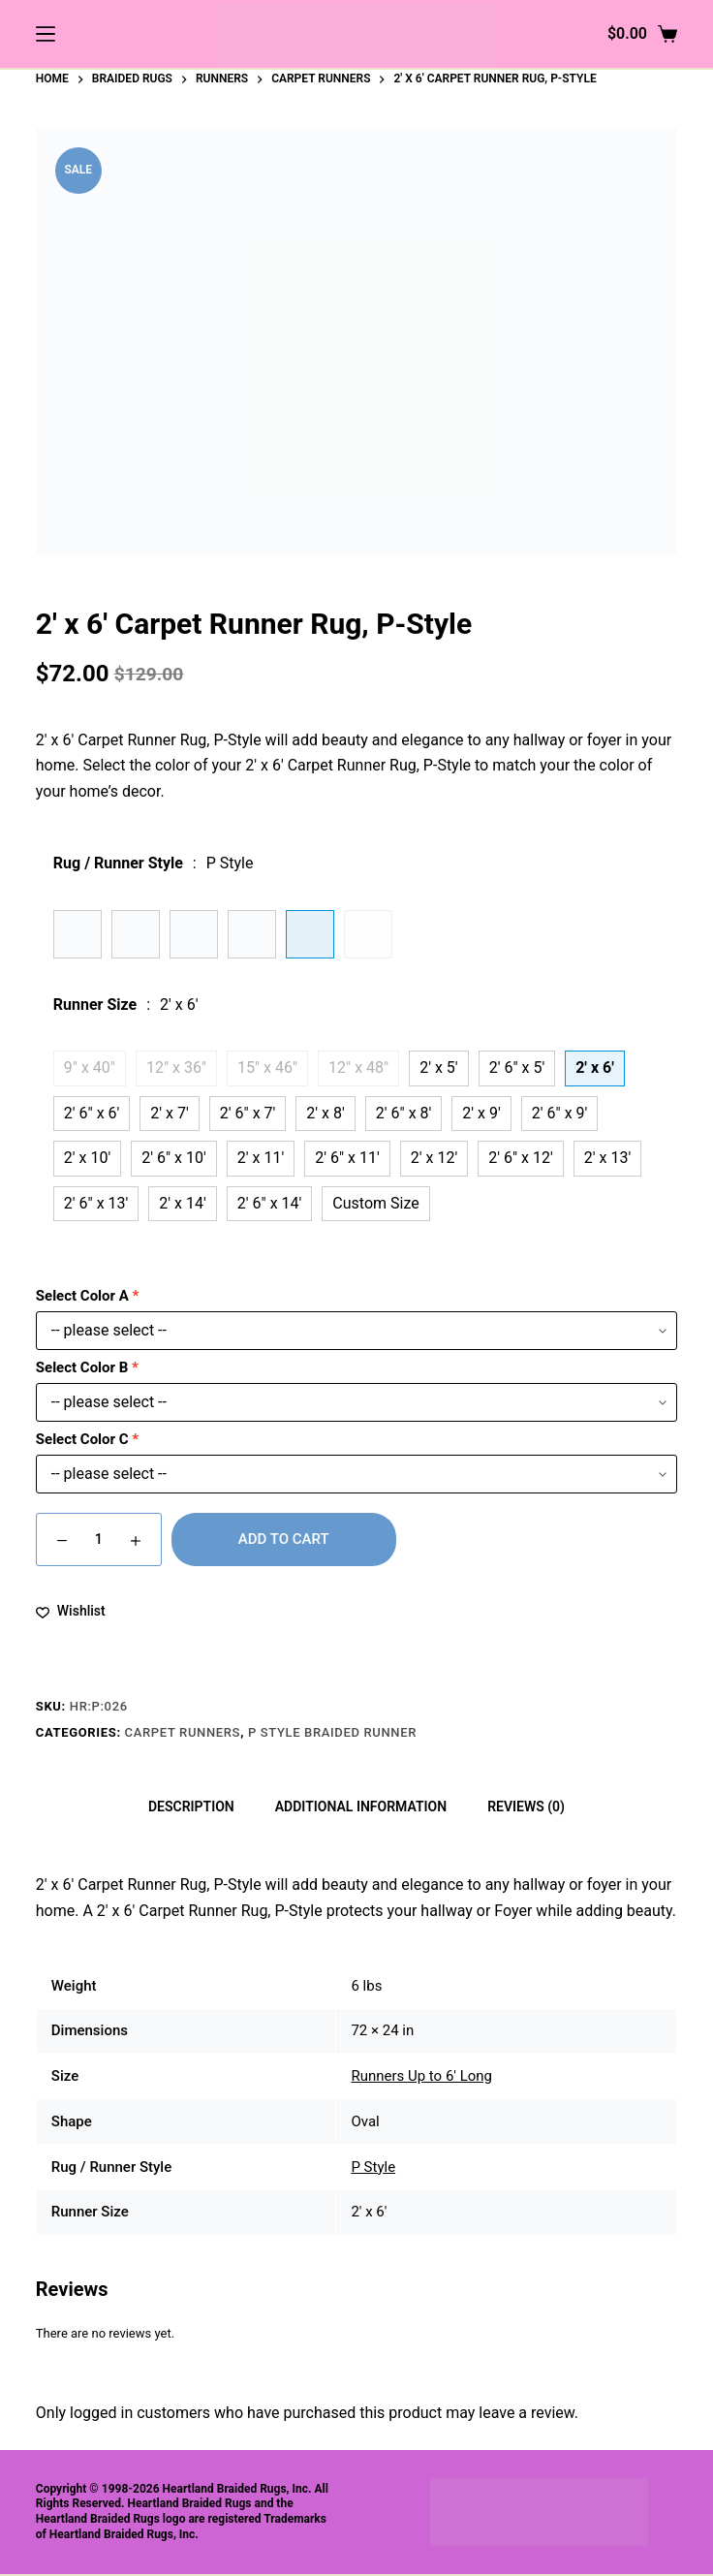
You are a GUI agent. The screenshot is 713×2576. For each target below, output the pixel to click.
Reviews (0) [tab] (526, 1806)
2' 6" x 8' (404, 1113)
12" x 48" (358, 1067)
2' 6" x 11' (347, 1157)
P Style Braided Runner (332, 1732)
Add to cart (283, 1539)
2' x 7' (169, 1113)
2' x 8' (325, 1113)
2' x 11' (260, 1157)
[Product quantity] (99, 1539)
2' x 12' (434, 1157)
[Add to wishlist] (71, 1611)
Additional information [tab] (361, 1806)
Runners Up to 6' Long (421, 2076)
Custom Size (375, 1203)
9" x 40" (89, 1067)
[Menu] (45, 34)
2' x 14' (182, 1203)
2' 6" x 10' (173, 1157)
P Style (373, 2167)
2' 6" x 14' (269, 1203)
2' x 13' (607, 1157)
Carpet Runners (183, 1732)
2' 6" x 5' (517, 1067)
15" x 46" (267, 1067)
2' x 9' (481, 1113)
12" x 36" (176, 1067)
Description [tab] (191, 1806)
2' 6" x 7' (248, 1113)
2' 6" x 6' (92, 1113)
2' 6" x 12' (520, 1157)
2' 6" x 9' (560, 1113)
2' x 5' (438, 1067)
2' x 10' (87, 1157)
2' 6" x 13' (96, 1203)
